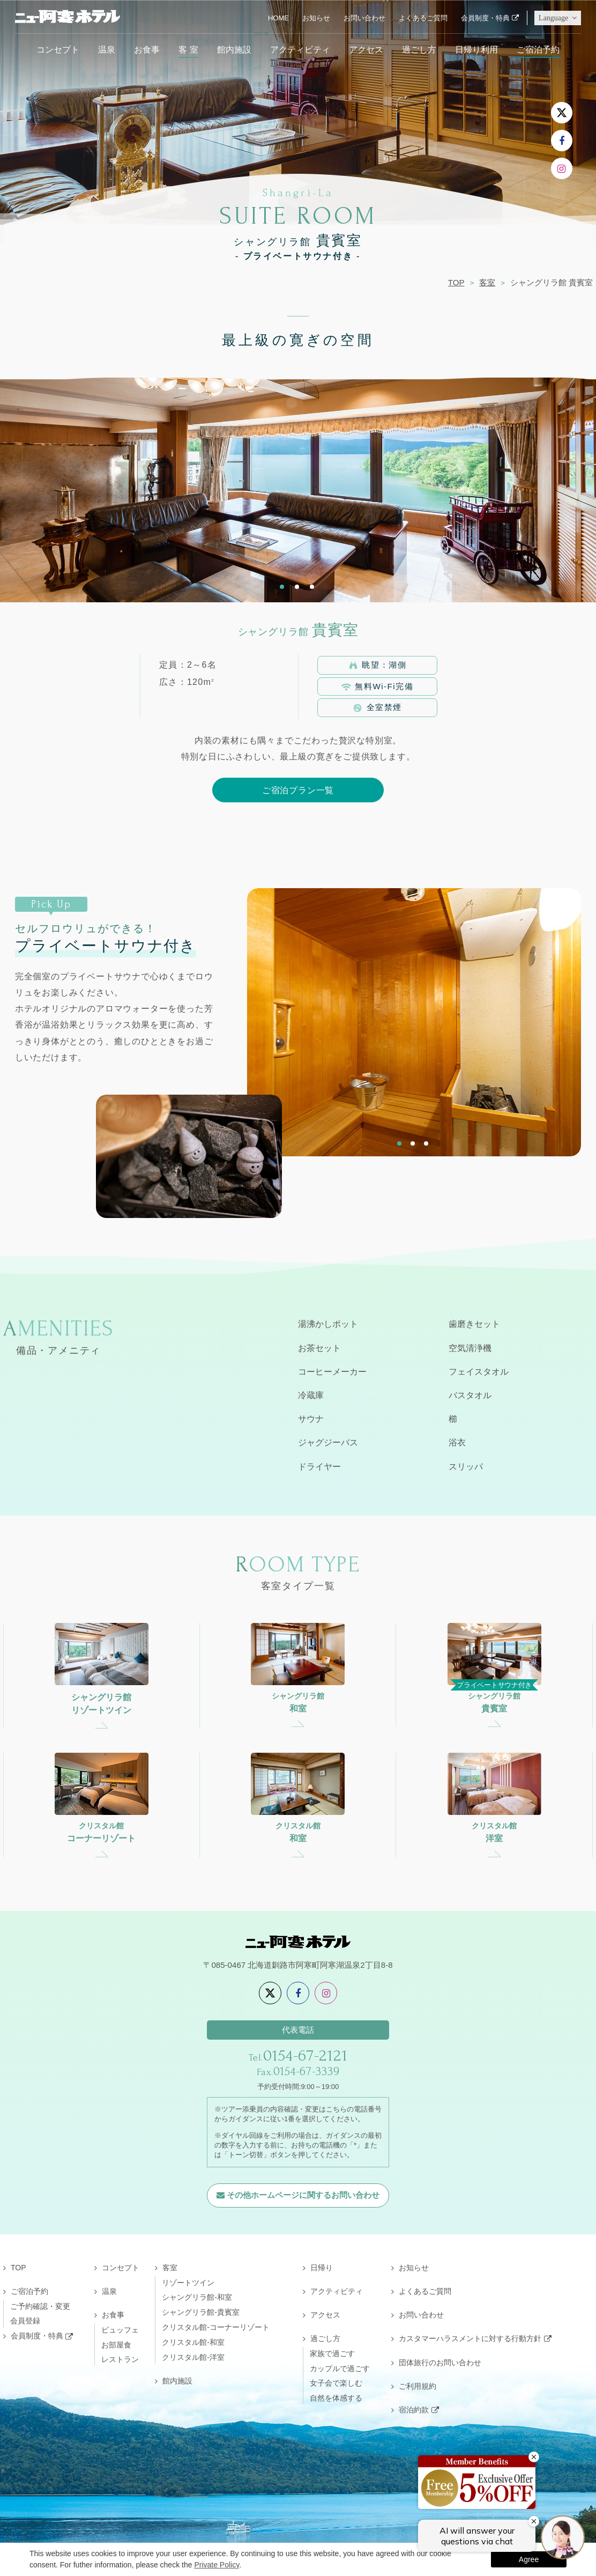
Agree (529, 2559)
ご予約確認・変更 (40, 2306)
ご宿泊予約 (538, 49)
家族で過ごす (332, 2353)
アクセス (366, 49)
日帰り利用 (476, 49)
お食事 (147, 49)
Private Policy (216, 2564)
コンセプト (57, 49)
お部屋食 (116, 2345)
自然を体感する (336, 2398)
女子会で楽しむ (336, 2383)
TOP (456, 282)
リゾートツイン (188, 2282)
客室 (487, 282)
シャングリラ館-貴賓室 (201, 2312)
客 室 (188, 49)
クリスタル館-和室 (193, 2342)
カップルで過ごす (340, 2368)
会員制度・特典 (485, 18)
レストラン (120, 2359)
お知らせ (316, 18)
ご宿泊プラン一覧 (298, 790)
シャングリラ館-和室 (197, 2297)
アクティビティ (300, 49)
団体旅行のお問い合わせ (440, 2362)
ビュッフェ (120, 2330)
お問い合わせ (364, 18)
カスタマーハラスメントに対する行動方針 (470, 2338)
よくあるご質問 (423, 18)
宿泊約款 (414, 2409)
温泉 (106, 49)
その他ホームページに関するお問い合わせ (303, 2194)
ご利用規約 (417, 2386)
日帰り (321, 2267)
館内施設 (234, 49)
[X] (561, 112)
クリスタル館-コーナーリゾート (216, 2327)
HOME (278, 18)
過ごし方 (419, 49)
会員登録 (25, 2320)
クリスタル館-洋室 (193, 2357)
